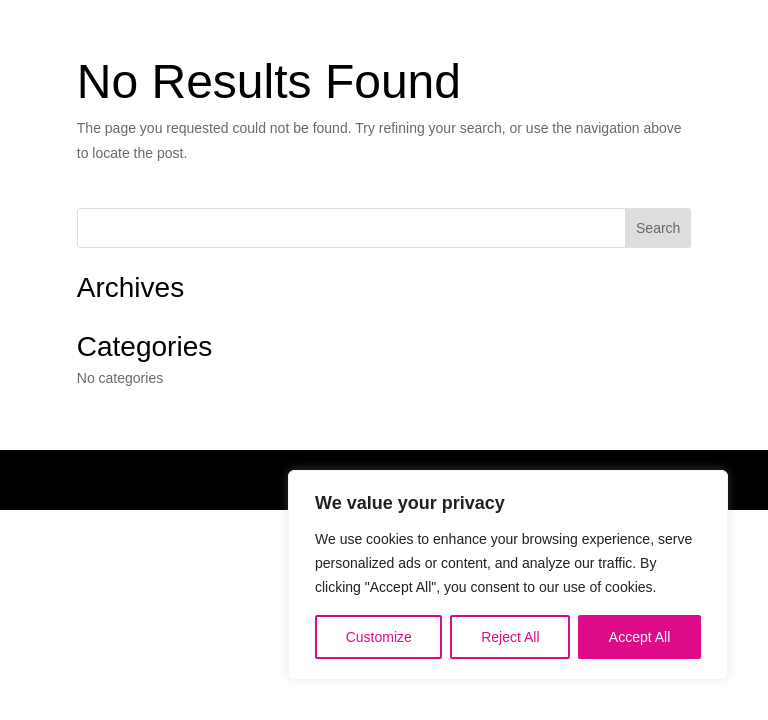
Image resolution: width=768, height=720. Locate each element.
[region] (508, 575)
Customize (379, 637)
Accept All (639, 637)
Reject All (510, 637)
